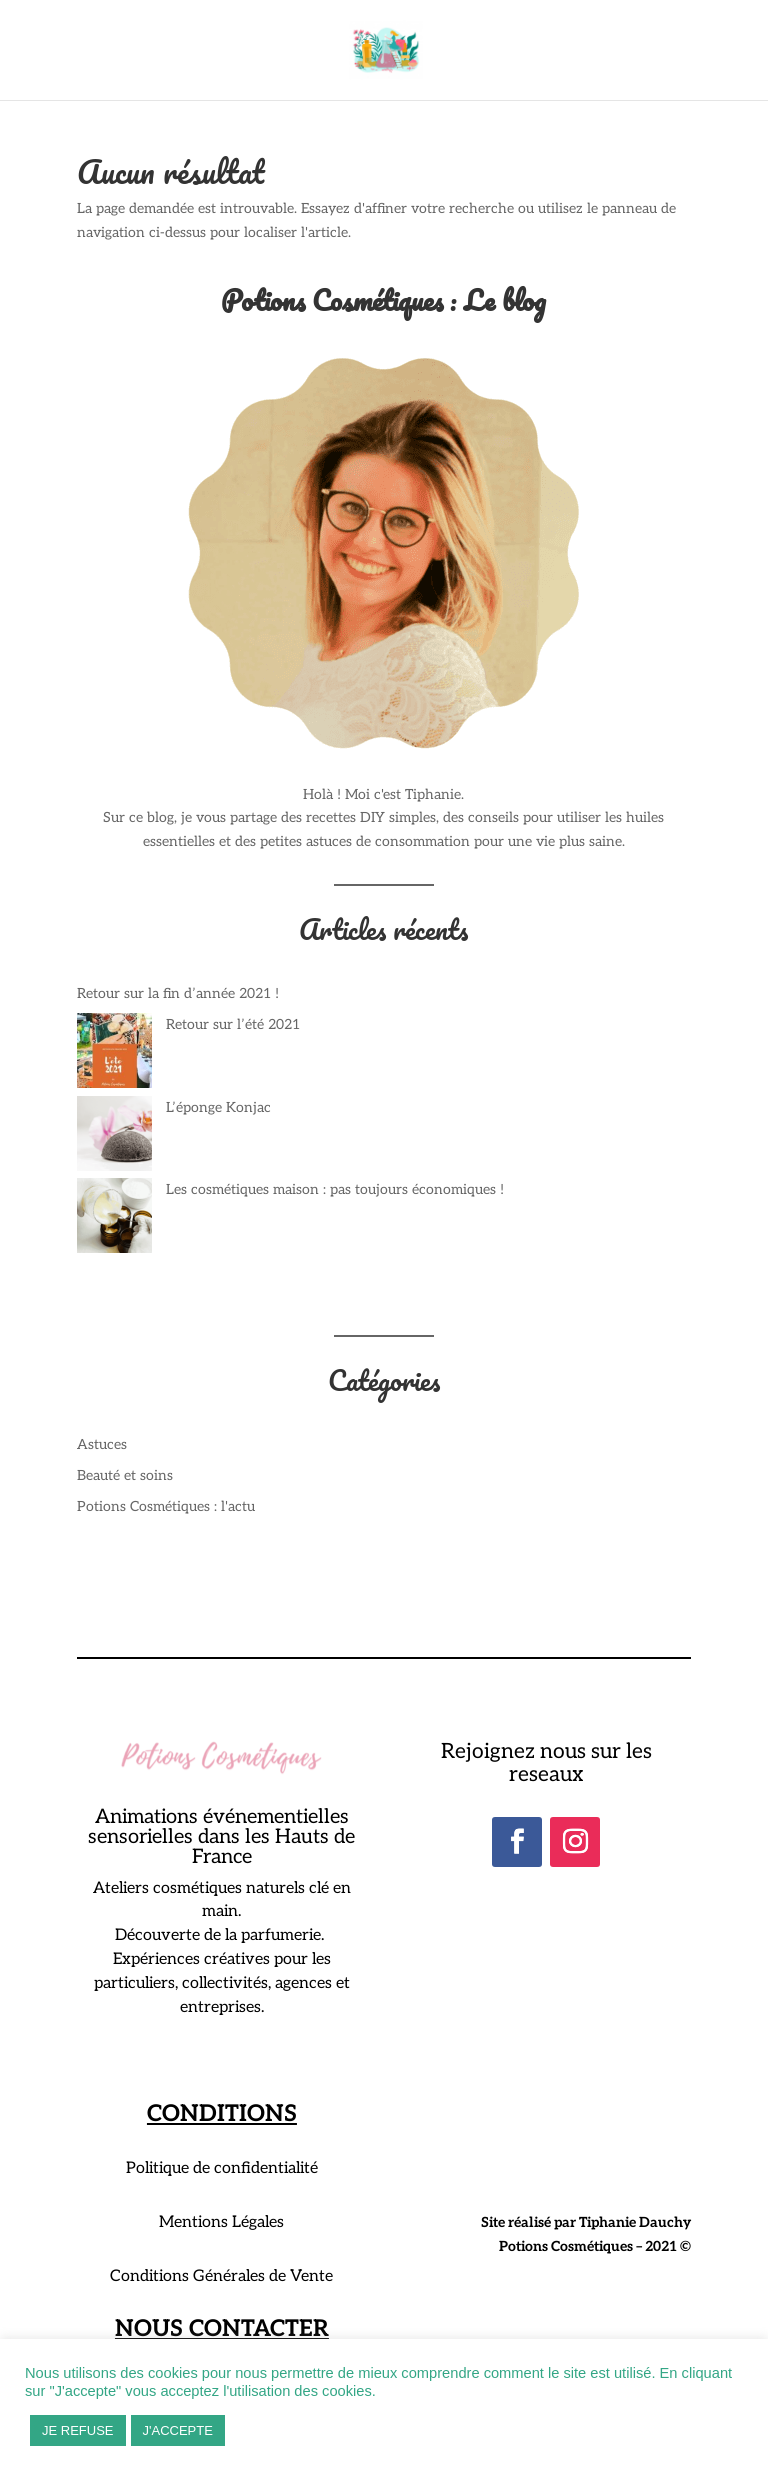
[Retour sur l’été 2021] (114, 1054)
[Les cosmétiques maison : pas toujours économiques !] (114, 1219)
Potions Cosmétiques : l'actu (166, 1506)
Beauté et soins (125, 1475)
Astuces (102, 1444)
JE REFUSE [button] (78, 2430)
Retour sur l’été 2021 (233, 1024)
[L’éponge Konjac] (114, 1137)
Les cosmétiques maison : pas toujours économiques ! (335, 1189)
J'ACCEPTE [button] (178, 2430)
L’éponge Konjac (218, 1107)
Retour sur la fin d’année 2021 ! (178, 993)
